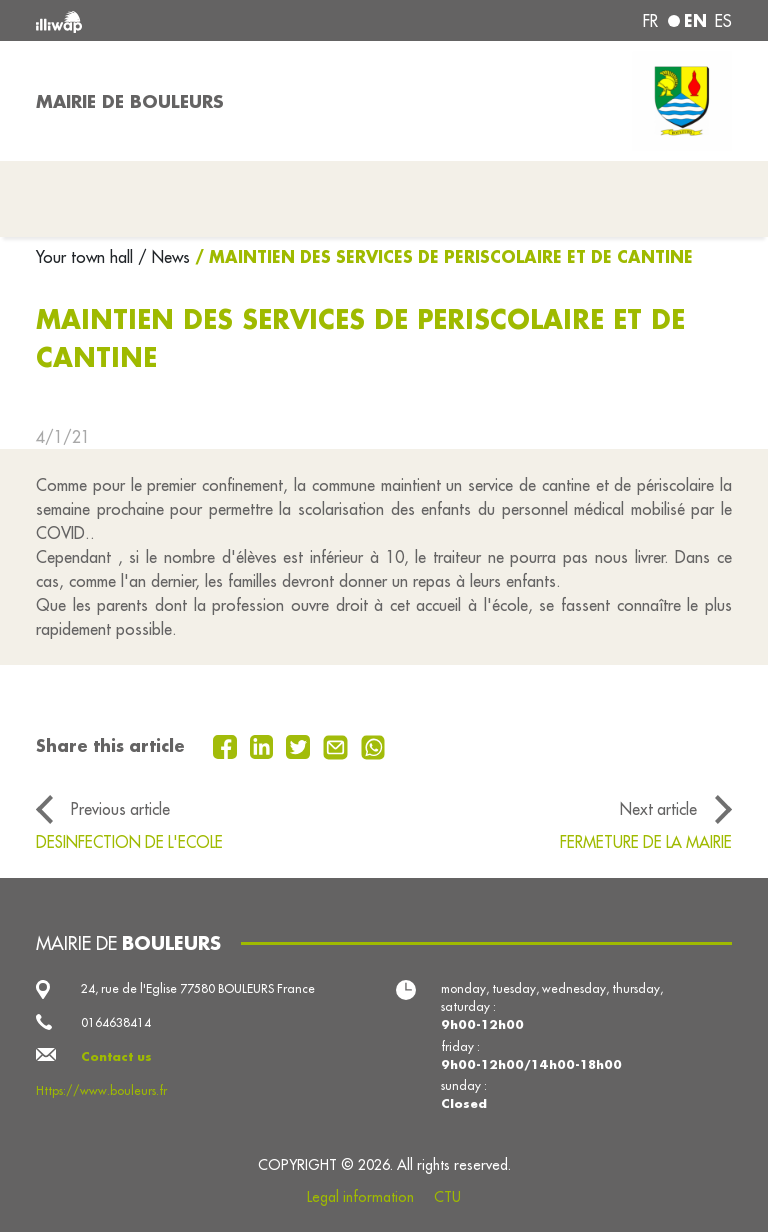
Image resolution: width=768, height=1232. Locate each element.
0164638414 (116, 1022)
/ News (164, 257)
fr (650, 21)
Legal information (360, 1197)
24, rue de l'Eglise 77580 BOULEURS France (198, 988)
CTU (447, 1197)
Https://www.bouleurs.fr (101, 1090)
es (723, 21)
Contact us (116, 1056)
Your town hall (87, 257)
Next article (658, 809)
